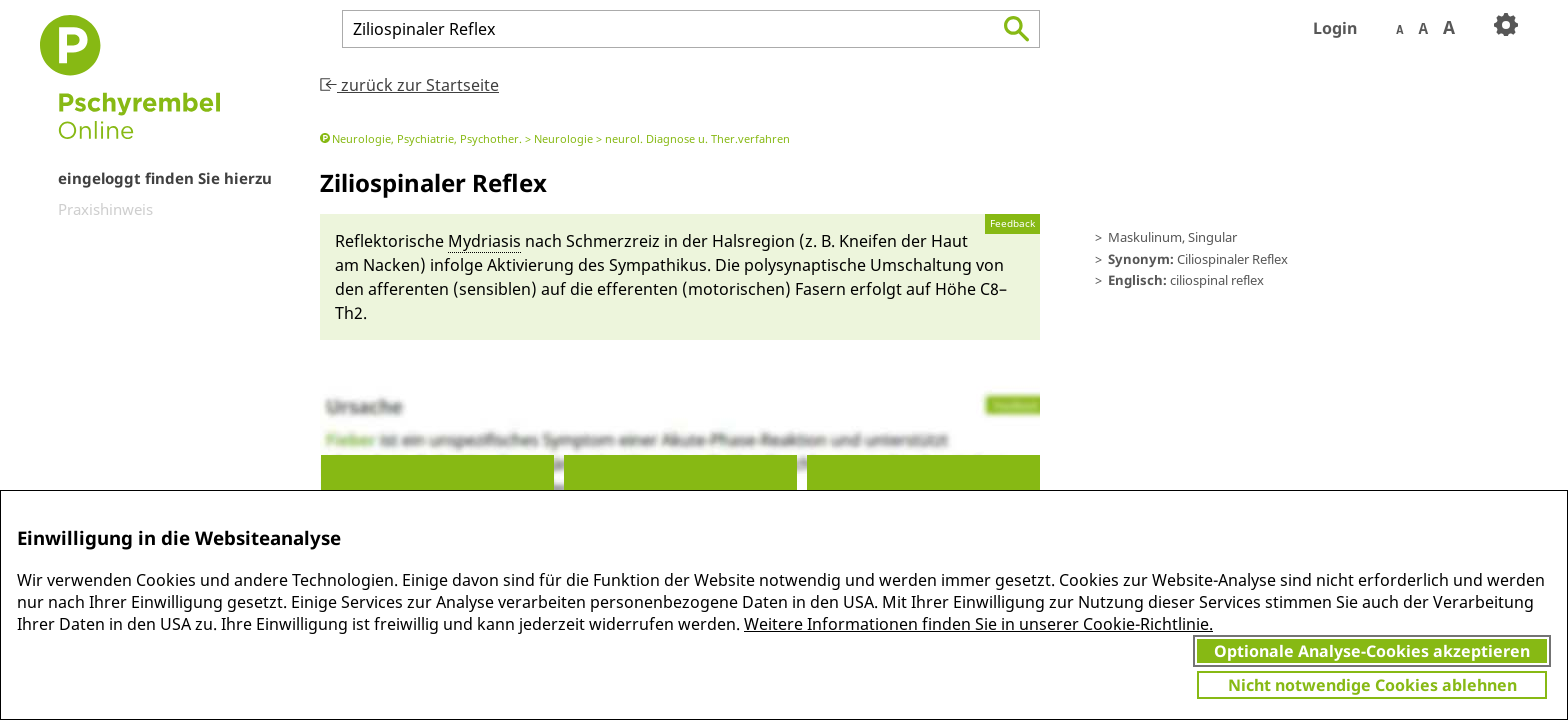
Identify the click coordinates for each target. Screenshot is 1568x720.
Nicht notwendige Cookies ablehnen (1372, 685)
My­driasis (484, 241)
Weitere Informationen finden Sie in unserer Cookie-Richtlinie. (978, 624)
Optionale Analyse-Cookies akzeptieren (1372, 651)
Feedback (1012, 223)
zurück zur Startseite (409, 85)
